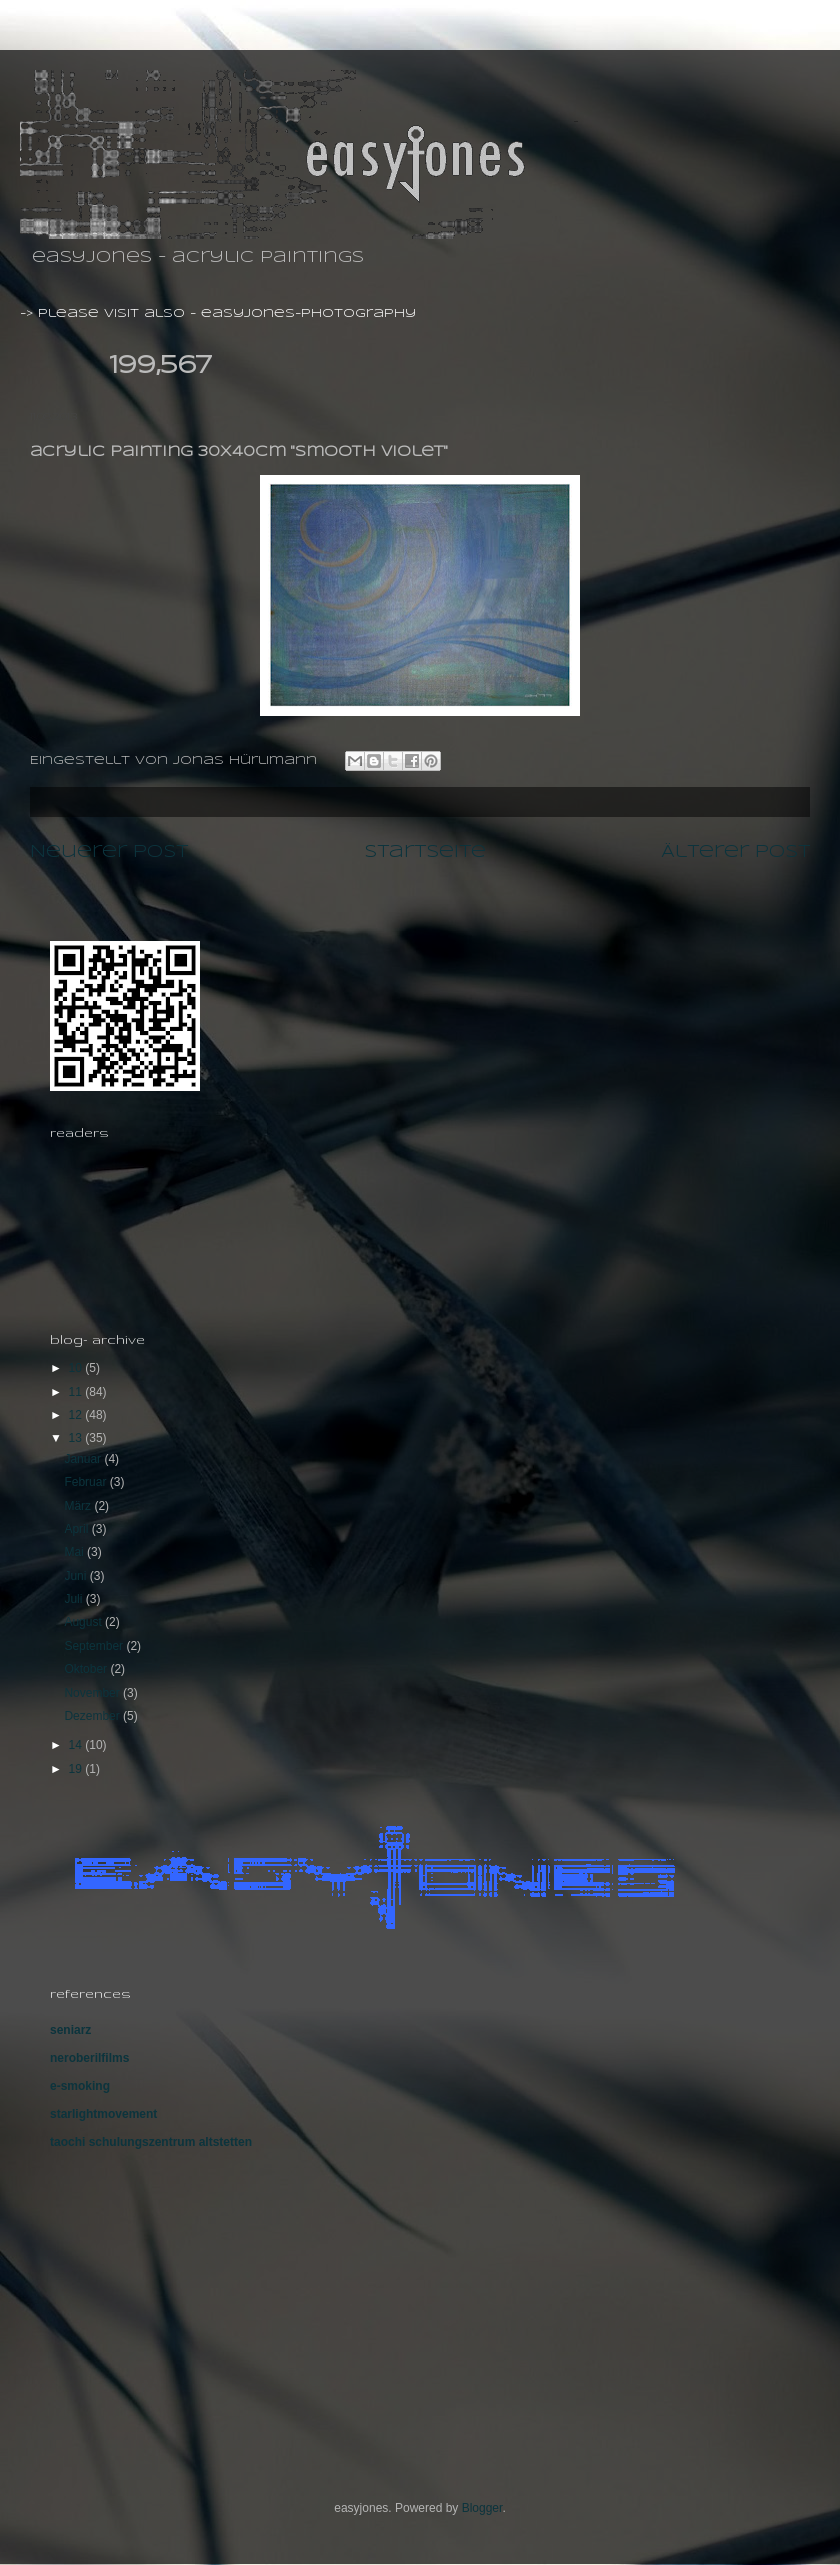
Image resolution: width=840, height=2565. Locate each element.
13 (77, 1438)
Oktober (87, 1669)
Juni (76, 1576)
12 (77, 1415)
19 (77, 1769)
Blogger (482, 2508)
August (84, 1622)
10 (77, 1368)
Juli (74, 1599)
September (95, 1646)
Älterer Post (735, 852)
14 (77, 1745)
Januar (84, 1459)
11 (77, 1392)
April (77, 1529)
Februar (86, 1482)
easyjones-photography (308, 313)
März (79, 1506)
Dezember (93, 1716)
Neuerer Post (109, 852)
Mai (75, 1552)
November (93, 1693)
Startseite (425, 852)
